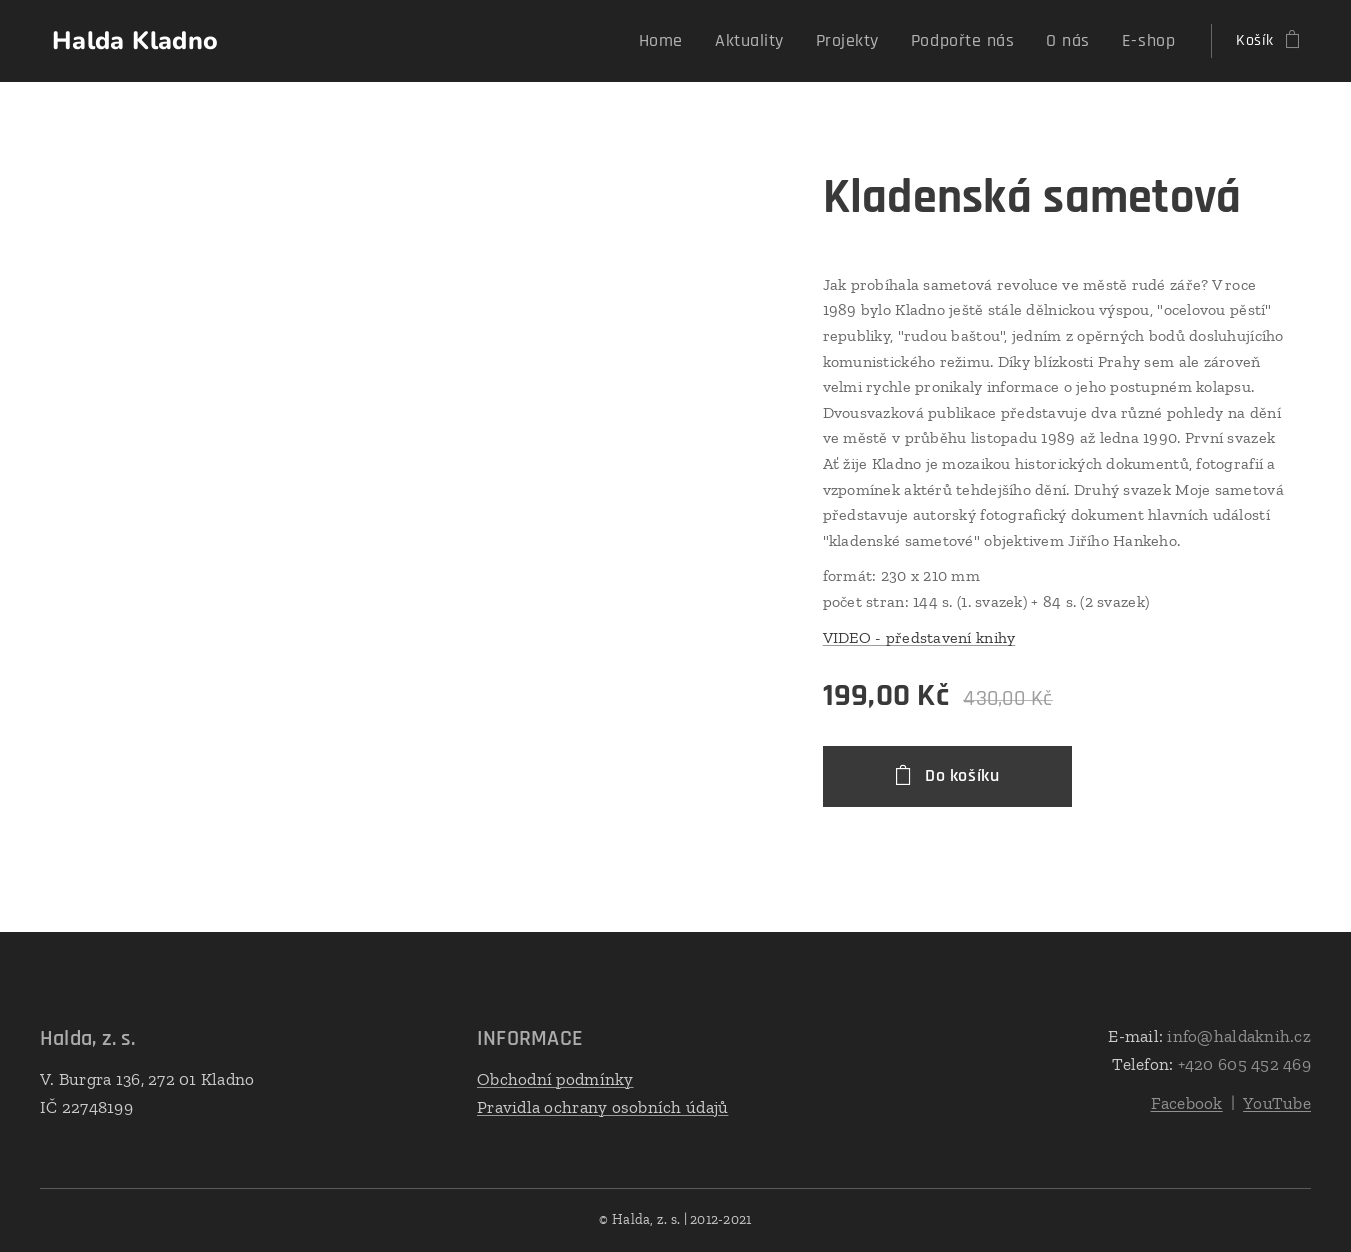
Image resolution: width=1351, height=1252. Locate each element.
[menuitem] (704, 41)
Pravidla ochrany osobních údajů (602, 1106)
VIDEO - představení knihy (919, 637)
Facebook (1187, 1103)
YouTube (1277, 1103)
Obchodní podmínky (555, 1079)
